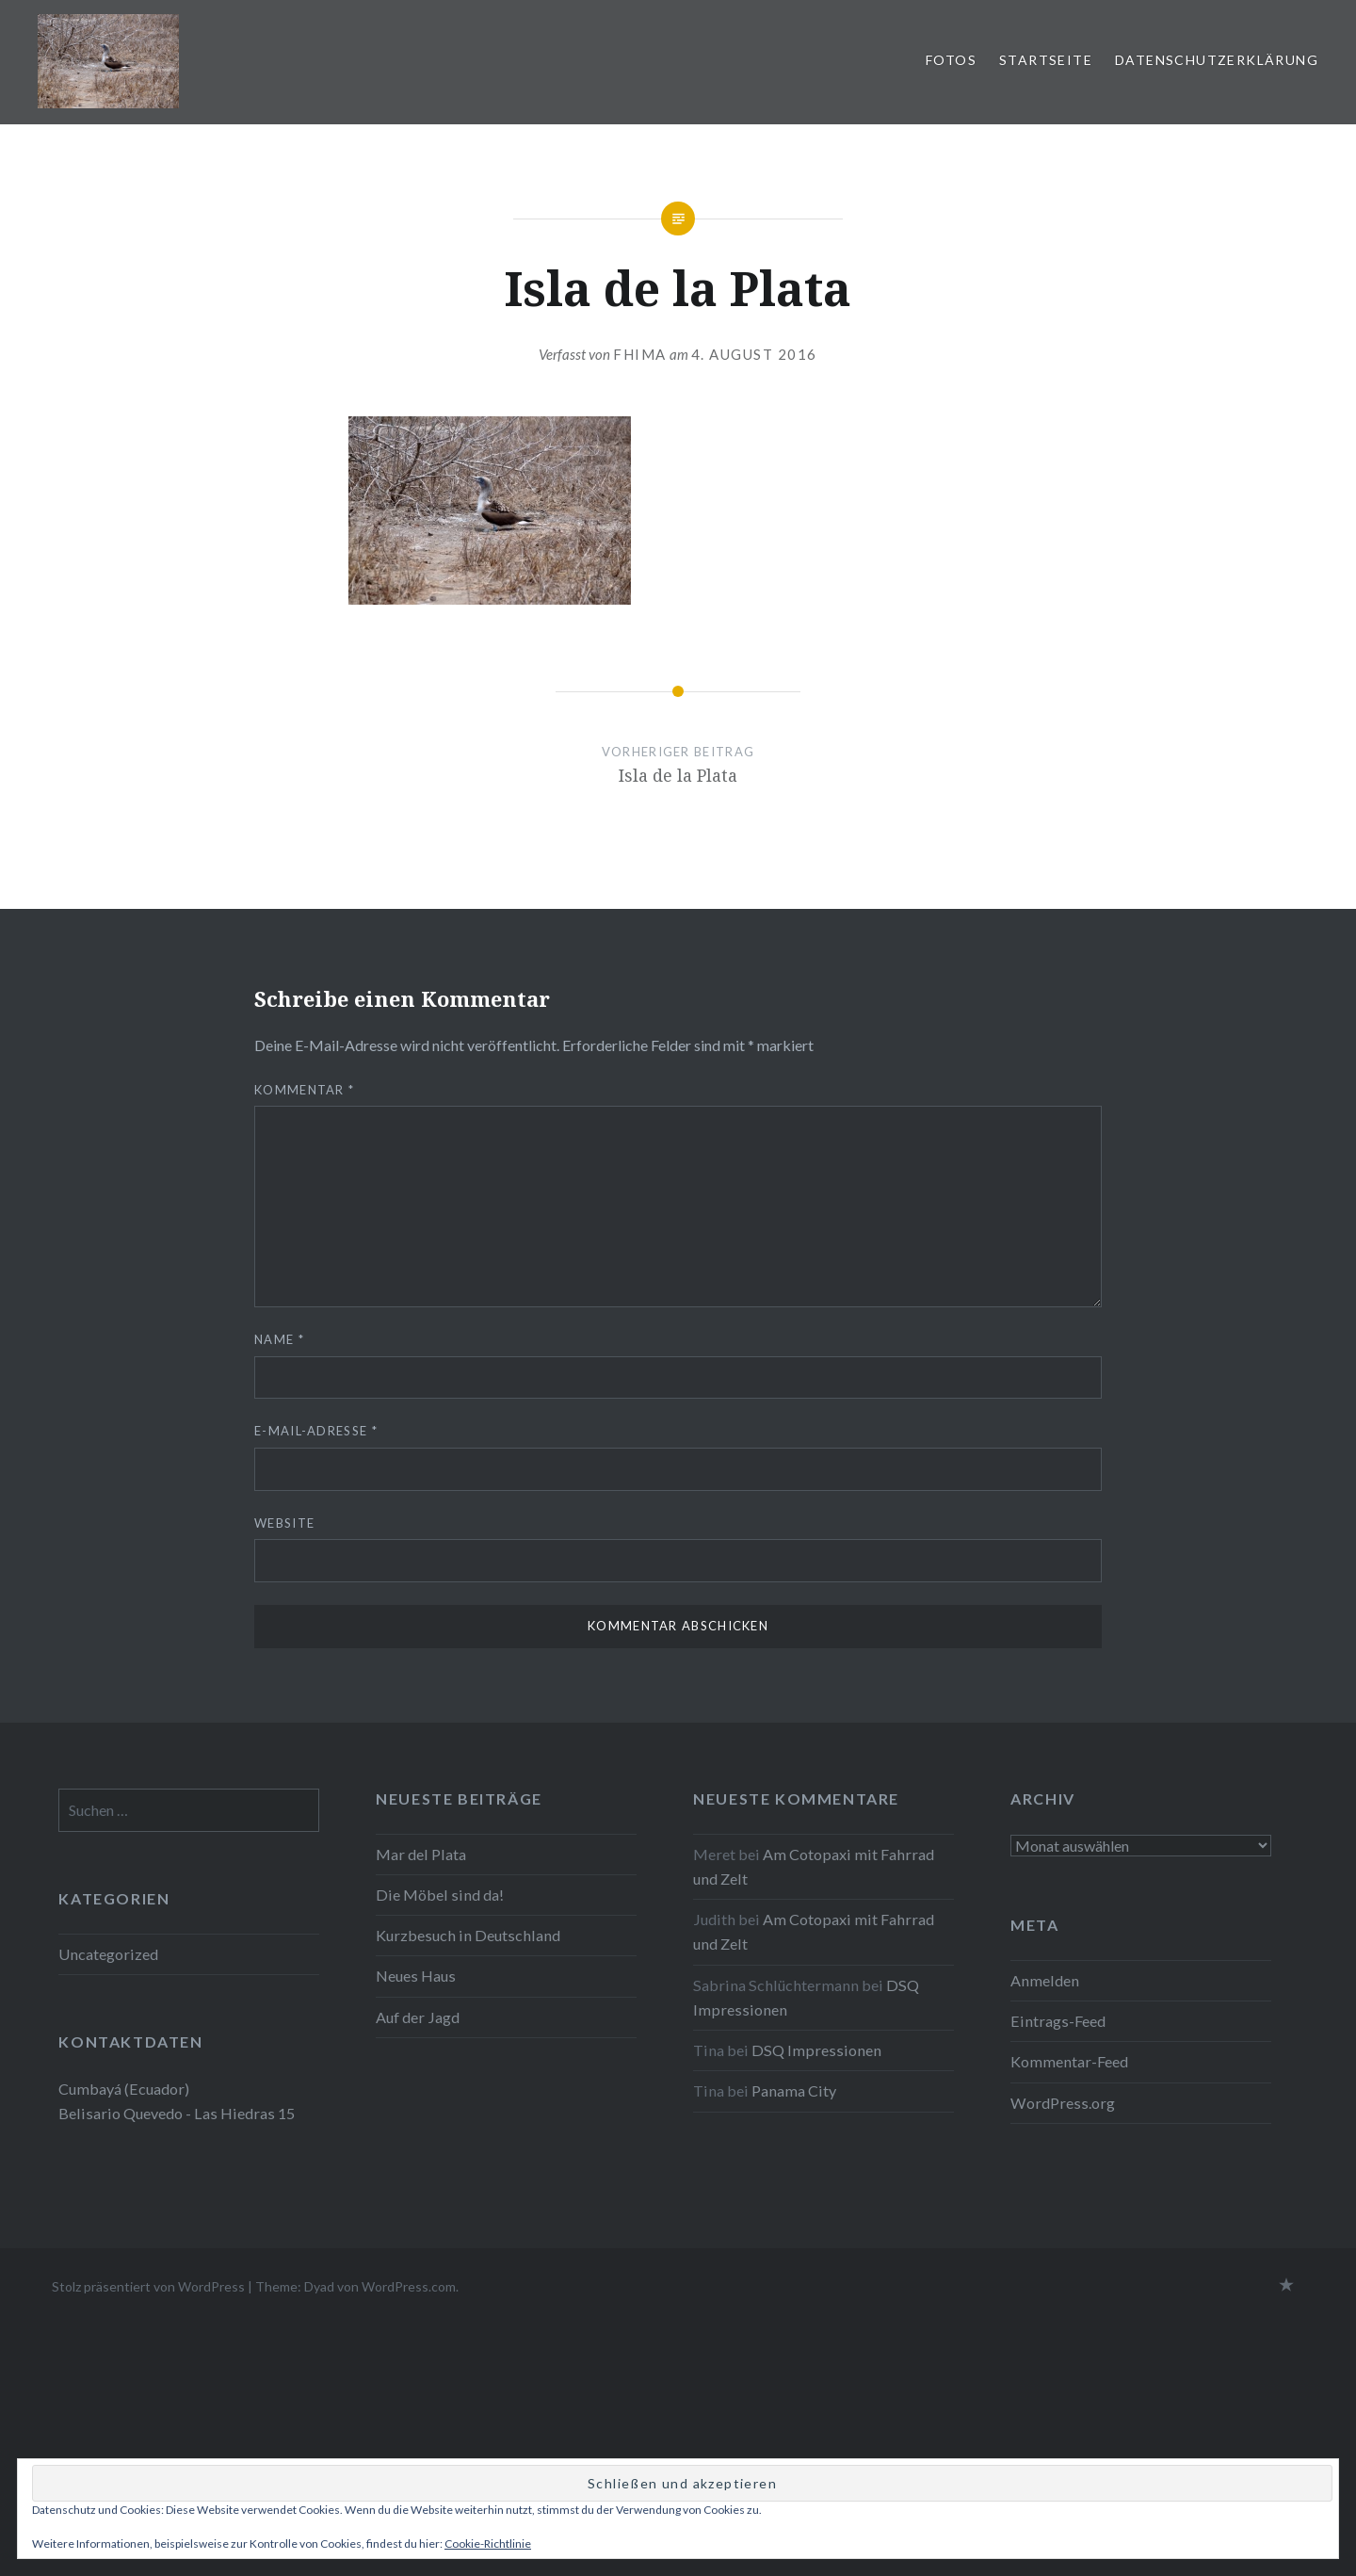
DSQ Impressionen (816, 2050)
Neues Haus (416, 1976)
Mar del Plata (421, 1854)
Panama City (793, 2090)
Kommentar (304, 1089)
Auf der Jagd (418, 2017)
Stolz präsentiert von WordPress (148, 2286)
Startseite (1045, 60)
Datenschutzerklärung (1216, 60)
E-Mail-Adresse (316, 1430)
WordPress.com (409, 2286)
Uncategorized (108, 1954)
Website (284, 1523)
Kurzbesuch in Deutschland (468, 1935)
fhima (640, 354)
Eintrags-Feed (1058, 2021)
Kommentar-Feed (1069, 2061)
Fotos (951, 60)
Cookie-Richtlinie (487, 2543)
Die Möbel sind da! (440, 1895)
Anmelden (1044, 1980)
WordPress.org (1062, 2103)
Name (279, 1339)
